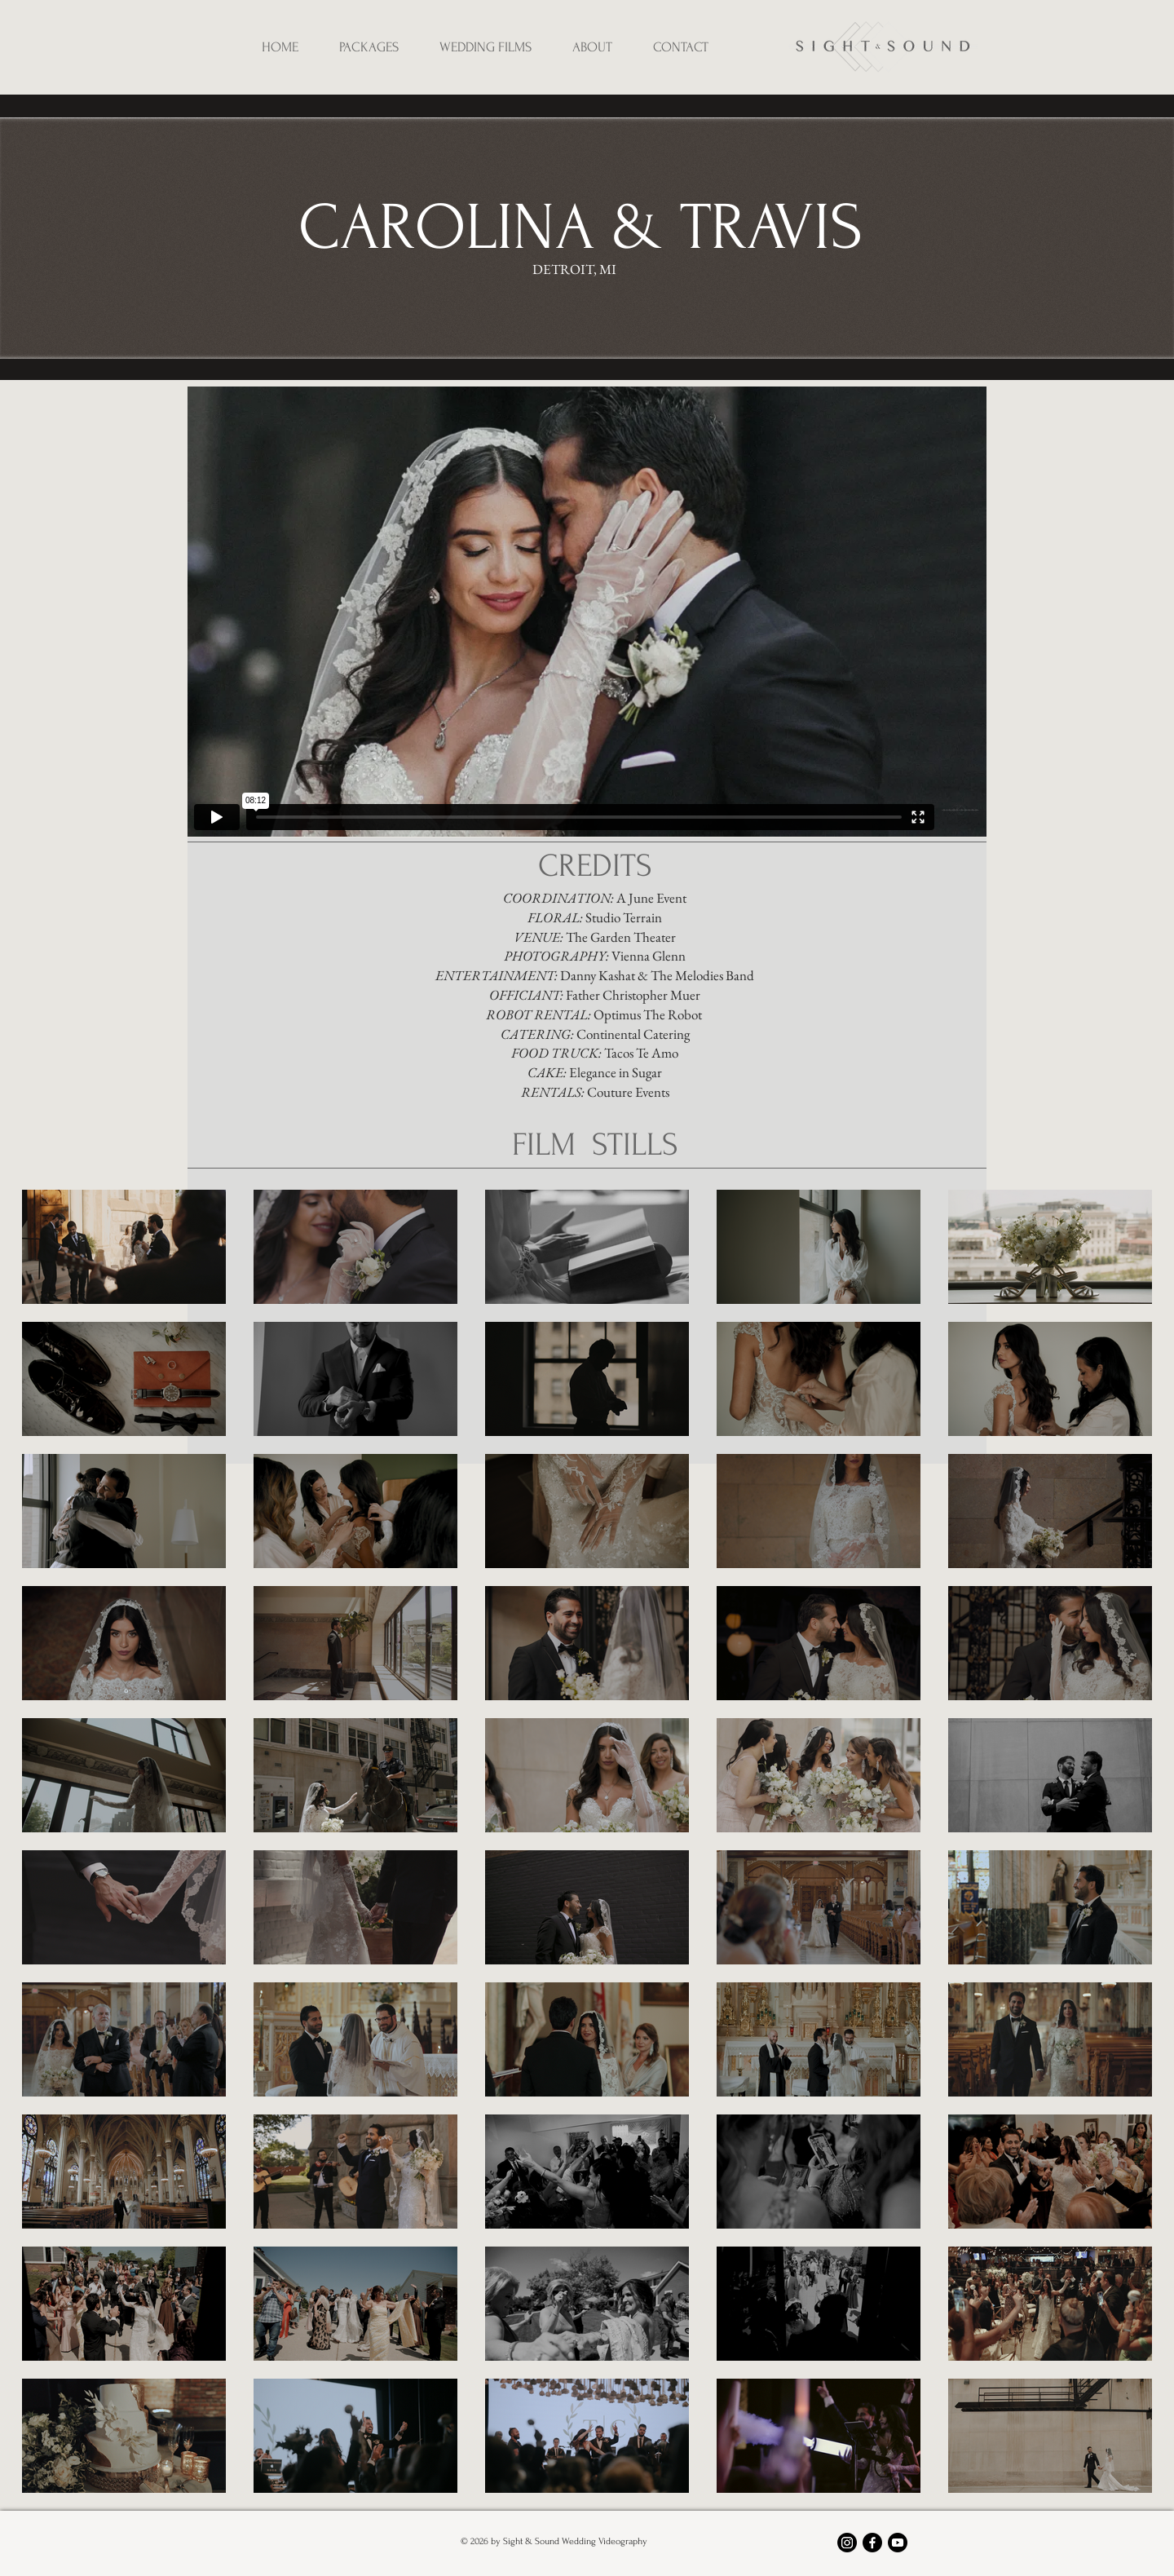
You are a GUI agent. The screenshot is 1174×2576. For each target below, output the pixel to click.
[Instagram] (847, 2542)
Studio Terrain (623, 917)
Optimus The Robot (649, 1014)
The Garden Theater (619, 937)
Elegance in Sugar (615, 1072)
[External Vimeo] (587, 611)
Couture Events (628, 1092)
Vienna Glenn (648, 956)
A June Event (651, 898)
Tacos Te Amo (641, 1053)
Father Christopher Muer (633, 995)
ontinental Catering (638, 1034)
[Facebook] (872, 2542)
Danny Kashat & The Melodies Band (657, 975)
